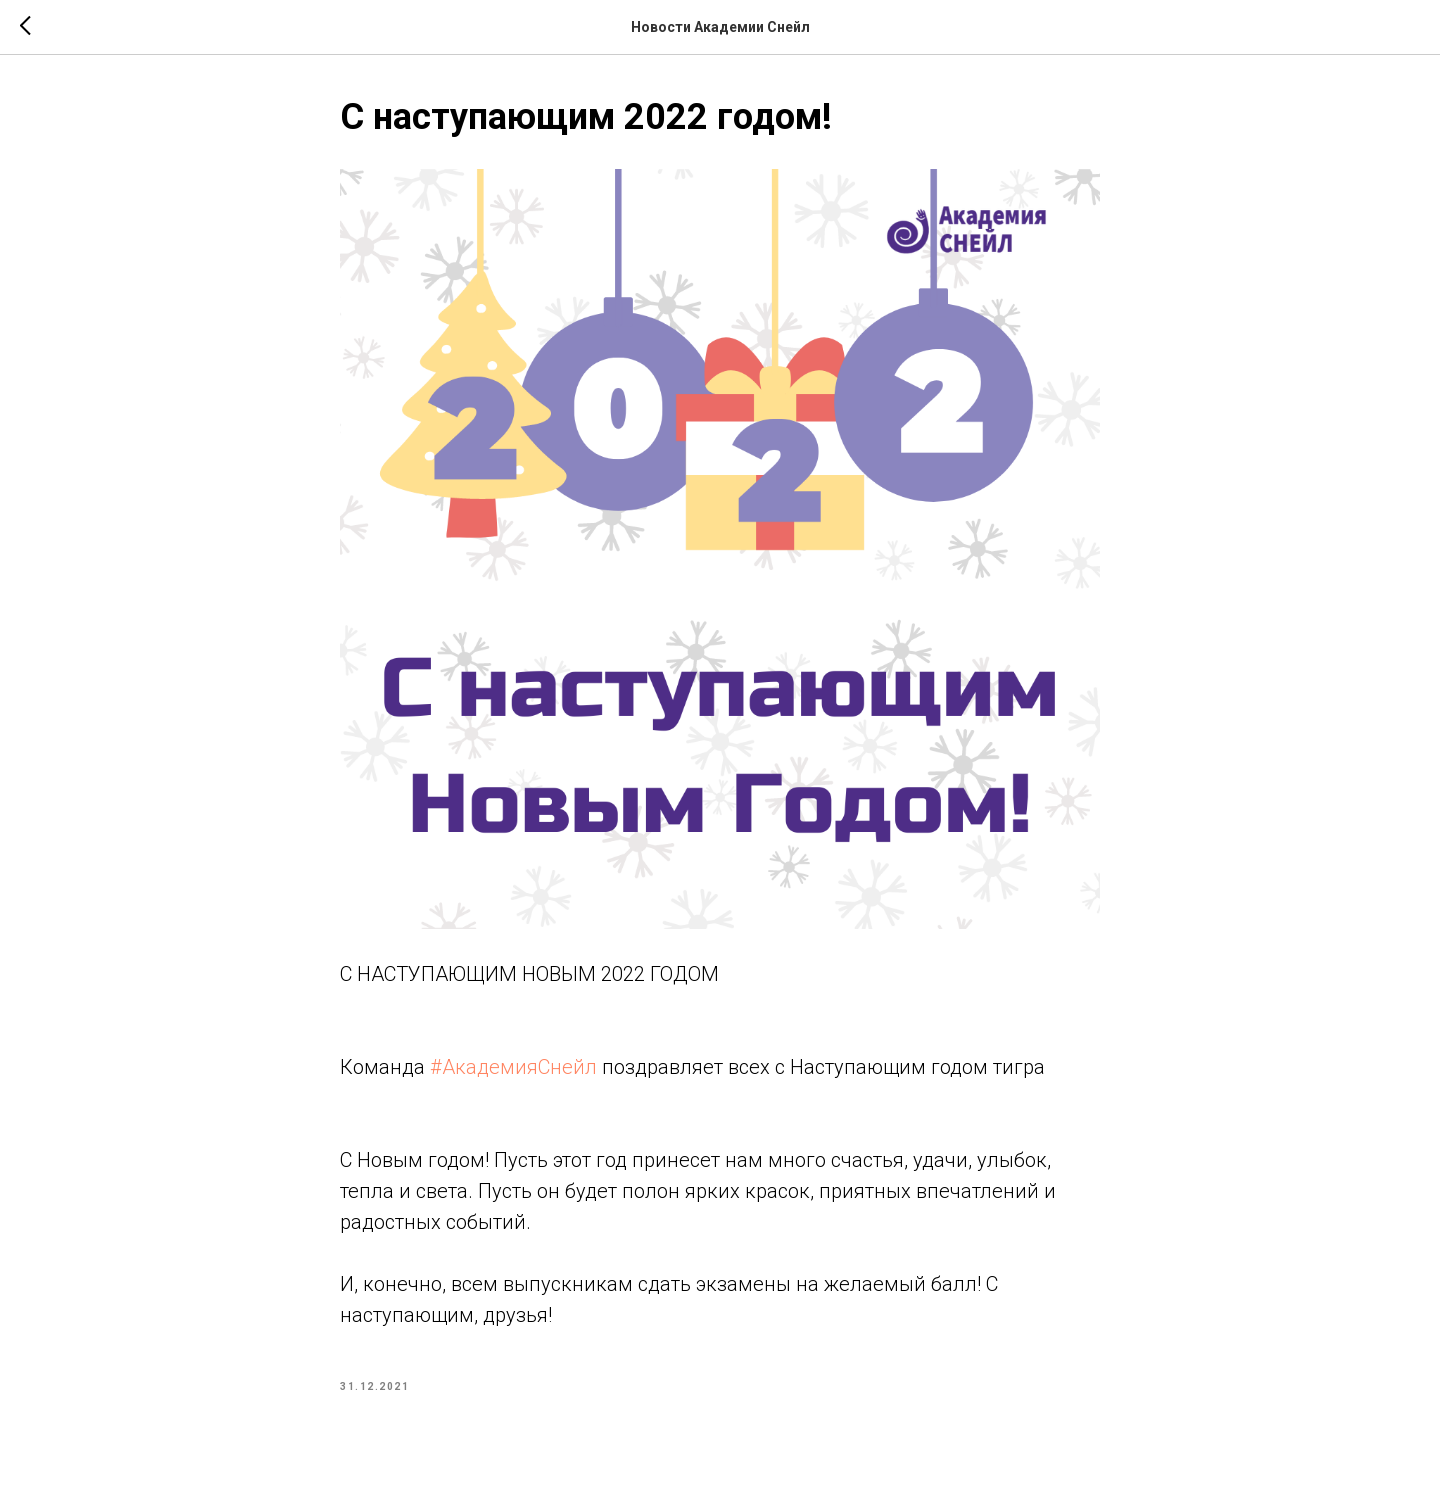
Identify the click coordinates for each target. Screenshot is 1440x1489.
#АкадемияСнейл (513, 1067)
